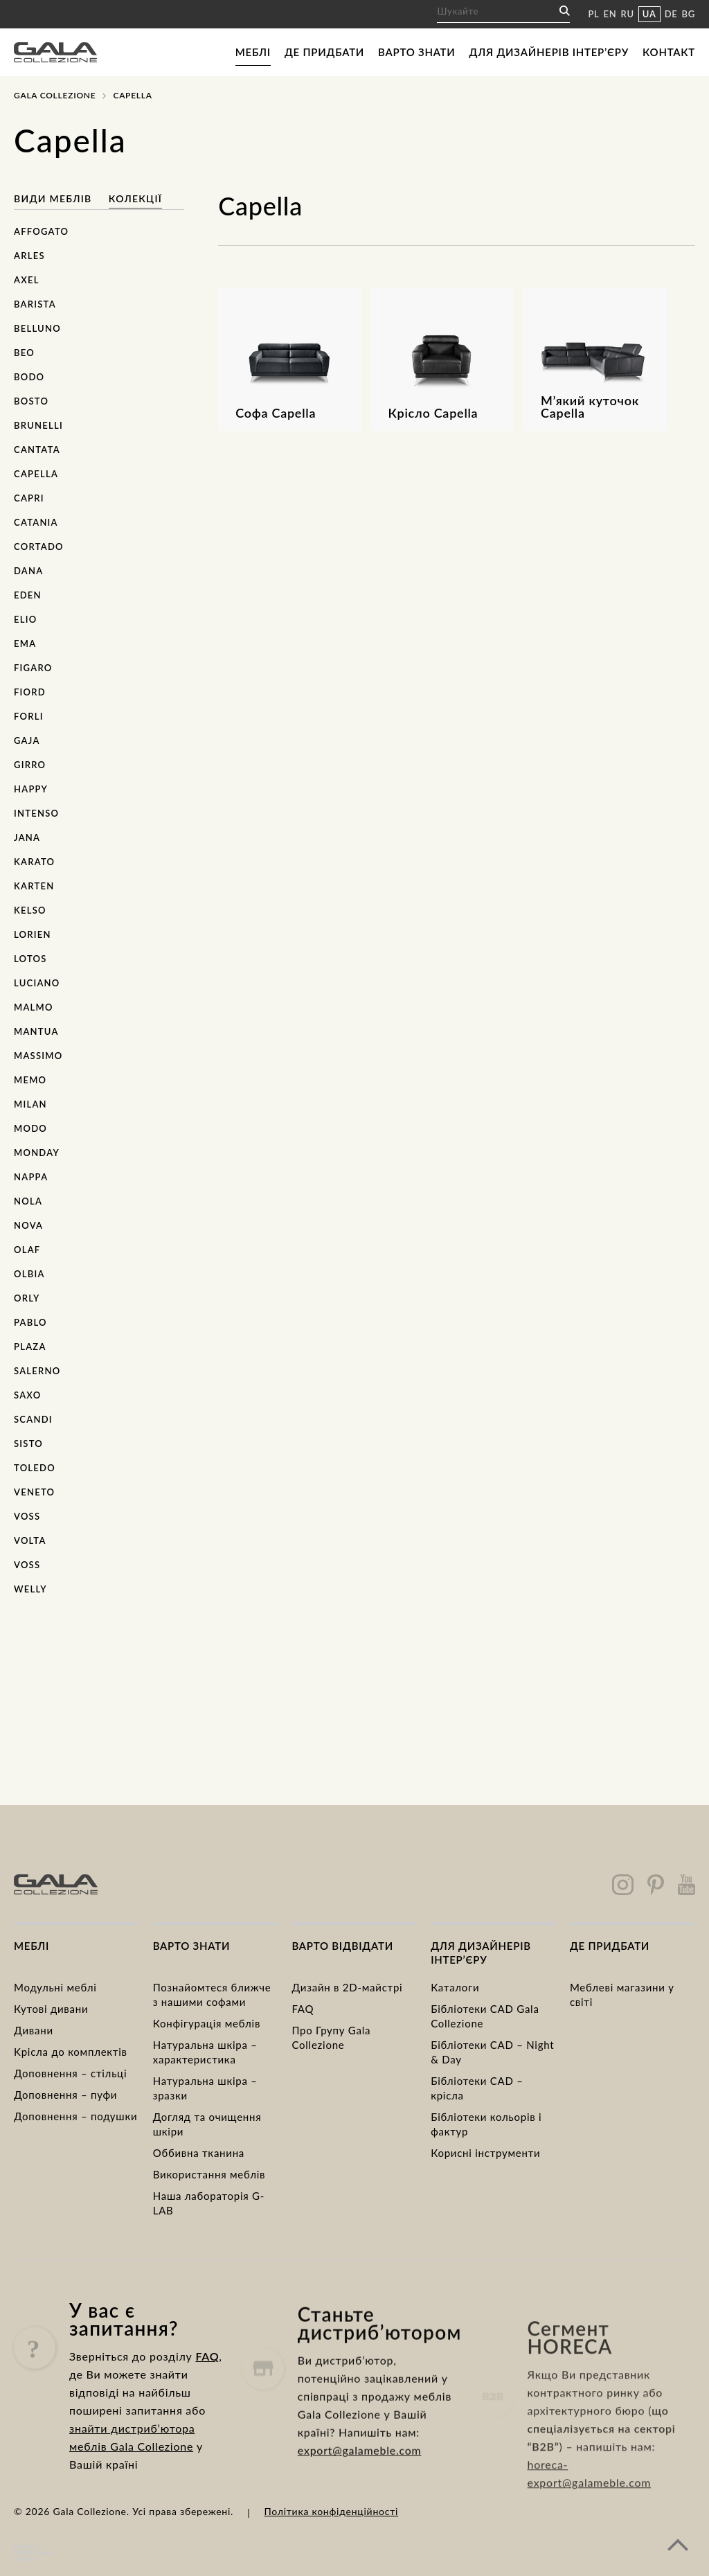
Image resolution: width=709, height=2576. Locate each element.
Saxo (28, 1395)
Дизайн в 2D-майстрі (346, 1987)
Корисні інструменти (485, 2153)
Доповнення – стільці (70, 2073)
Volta (30, 1540)
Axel (26, 279)
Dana (28, 570)
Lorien (32, 934)
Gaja (27, 740)
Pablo (30, 1322)
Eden (28, 595)
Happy (31, 788)
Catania (36, 522)
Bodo (29, 376)
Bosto (31, 401)
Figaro (33, 667)
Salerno (37, 1370)
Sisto (28, 1443)
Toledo (34, 1467)
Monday (37, 1152)
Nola (28, 1201)
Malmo (33, 1007)
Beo (24, 352)
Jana (27, 837)
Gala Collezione (55, 95)
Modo (30, 1128)
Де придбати (324, 52)
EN (610, 13)
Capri (29, 498)
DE (671, 13)
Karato (34, 861)
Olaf (27, 1249)
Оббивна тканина (198, 2153)
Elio (25, 619)
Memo (30, 1079)
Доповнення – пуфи (65, 2094)
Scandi (33, 1419)
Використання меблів (209, 2174)
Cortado (39, 546)
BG (688, 13)
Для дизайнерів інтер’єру (549, 52)
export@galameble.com (360, 2492)
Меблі (253, 52)
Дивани (33, 2030)
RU (627, 13)
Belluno (37, 328)
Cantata (37, 449)
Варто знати (416, 52)
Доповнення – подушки (75, 2116)
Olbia (29, 1273)
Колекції (135, 198)
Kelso (30, 910)
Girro (30, 764)
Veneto (34, 1492)
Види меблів (52, 198)
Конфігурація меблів (206, 2023)
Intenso (36, 813)
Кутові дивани (51, 2008)
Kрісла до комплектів (70, 2051)
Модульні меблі (55, 1987)
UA (649, 13)
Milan (30, 1104)
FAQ (302, 2008)
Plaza (30, 1346)
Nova (28, 1225)
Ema (25, 643)
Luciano (37, 982)
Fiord (30, 692)
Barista (35, 304)
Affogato (41, 231)
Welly (30, 1589)
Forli (29, 716)
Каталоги (455, 1987)
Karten (34, 885)
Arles (29, 255)
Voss (27, 1516)
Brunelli (38, 425)
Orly (26, 1298)
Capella (36, 473)
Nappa (31, 1176)
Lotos (30, 958)
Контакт (669, 52)
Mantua (36, 1031)
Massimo (38, 1055)
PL (593, 13)
